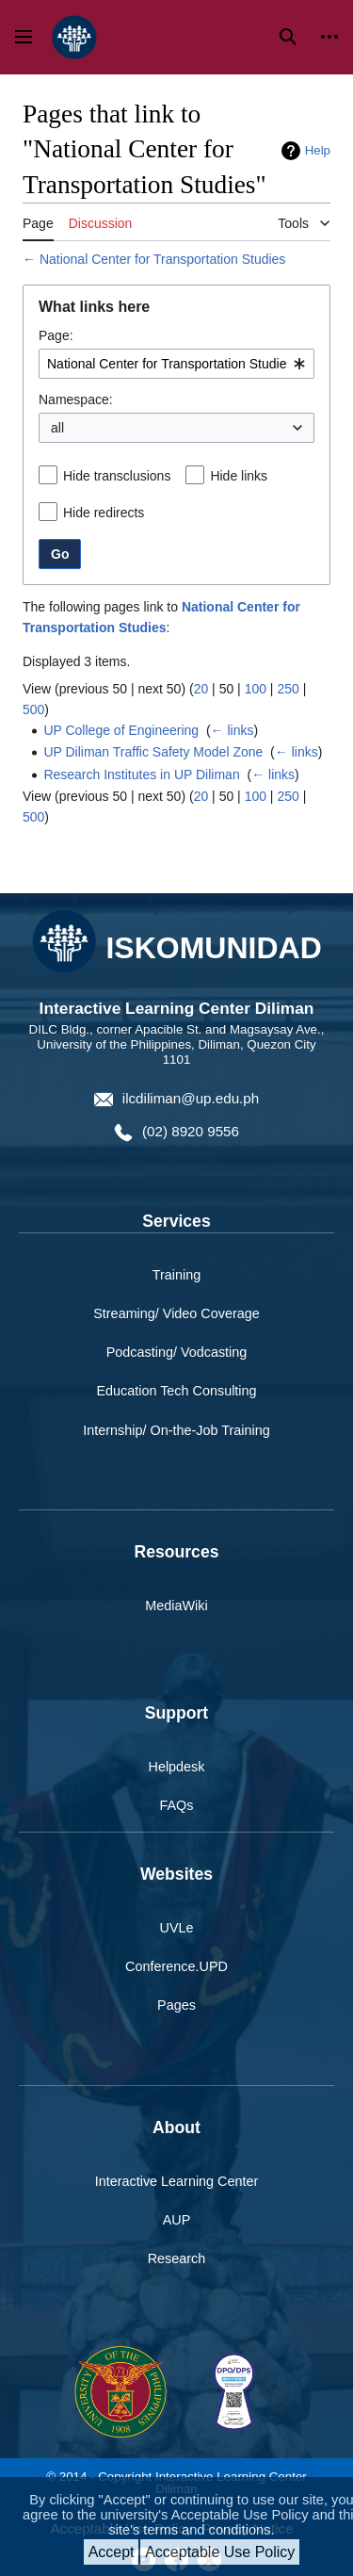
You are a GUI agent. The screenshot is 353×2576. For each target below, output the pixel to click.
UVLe (177, 1927)
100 (255, 688)
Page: (56, 335)
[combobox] (176, 364)
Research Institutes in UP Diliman (141, 774)
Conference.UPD (176, 1966)
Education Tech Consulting (176, 1390)
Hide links (238, 475)
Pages (176, 2005)
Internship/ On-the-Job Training (176, 1430)
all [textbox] (57, 427)
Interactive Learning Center (177, 2181)
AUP (177, 2219)
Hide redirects (103, 512)
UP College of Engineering (121, 730)
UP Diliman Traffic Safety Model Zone (153, 751)
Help (317, 150)
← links (232, 730)
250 (287, 688)
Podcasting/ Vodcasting (177, 1352)
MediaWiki (176, 1605)
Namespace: (76, 399)
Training (176, 1274)
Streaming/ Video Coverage (176, 1313)
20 (201, 688)
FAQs (177, 1805)
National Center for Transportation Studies (162, 259)
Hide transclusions (116, 475)
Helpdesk (177, 1766)
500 (33, 709)
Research (177, 2258)
